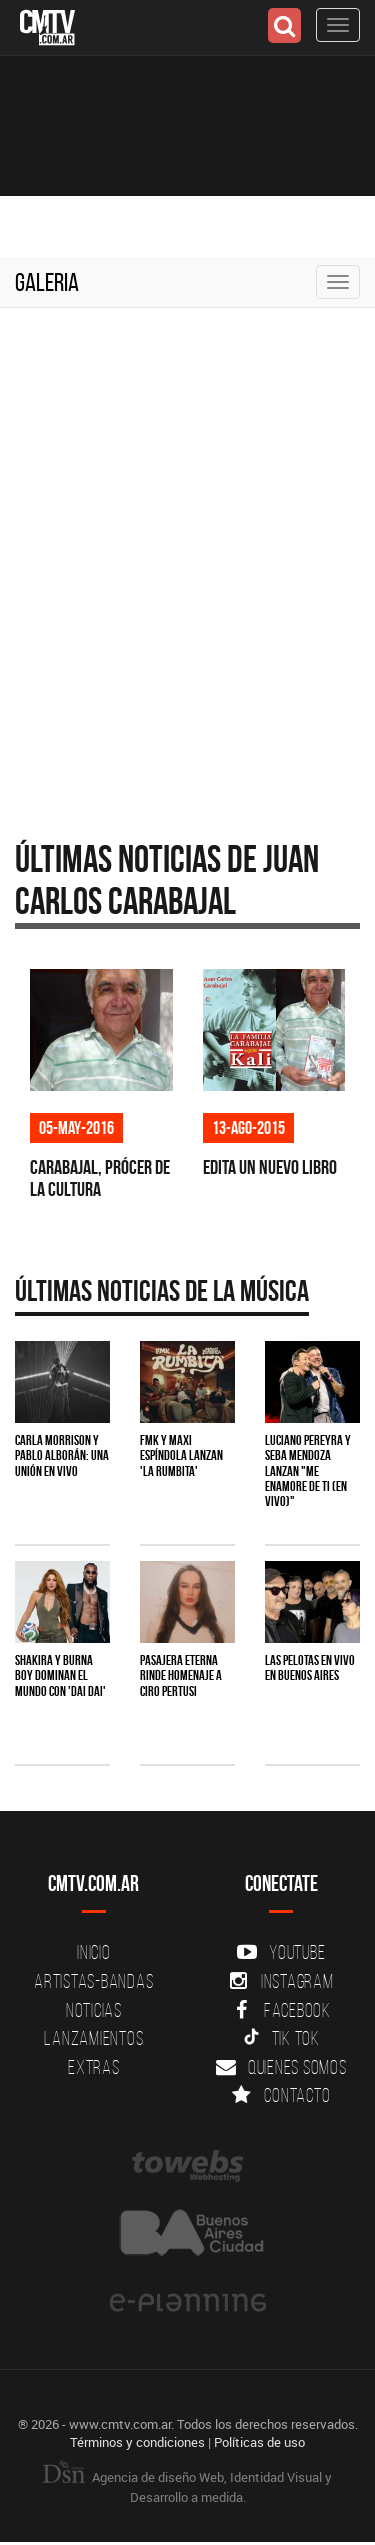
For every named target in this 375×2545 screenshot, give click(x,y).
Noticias (94, 2010)
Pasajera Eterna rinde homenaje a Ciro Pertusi (181, 1675)
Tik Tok (281, 2038)
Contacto (281, 2095)
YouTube (281, 1952)
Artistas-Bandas (93, 1981)
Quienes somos (281, 2067)
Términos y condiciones (137, 2442)
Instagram (281, 1981)
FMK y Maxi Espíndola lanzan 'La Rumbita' (181, 1455)
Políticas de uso (259, 2442)
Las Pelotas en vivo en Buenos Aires (310, 1667)
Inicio (94, 1952)
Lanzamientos (93, 2038)
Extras (94, 2067)
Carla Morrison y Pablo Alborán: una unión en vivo (62, 1455)
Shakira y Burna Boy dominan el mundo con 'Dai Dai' (60, 1675)
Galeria (47, 282)
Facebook (281, 2010)
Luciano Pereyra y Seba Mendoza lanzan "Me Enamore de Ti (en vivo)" (308, 1471)
